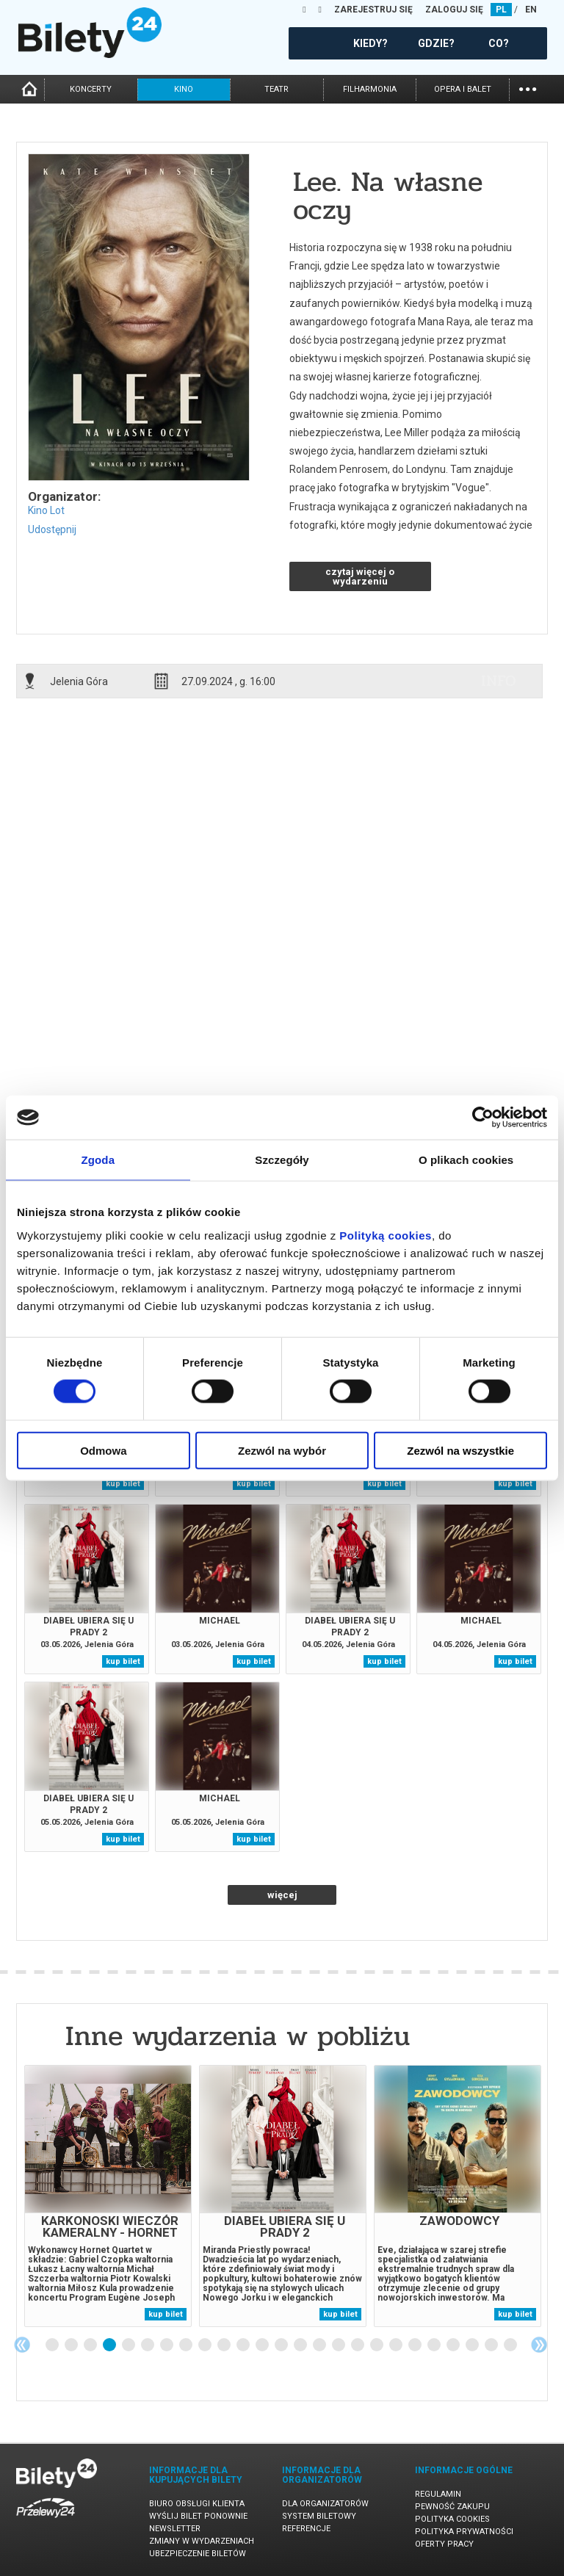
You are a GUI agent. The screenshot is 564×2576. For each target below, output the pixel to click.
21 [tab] (434, 2345)
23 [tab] (473, 2345)
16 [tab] (339, 2345)
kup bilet (123, 1483)
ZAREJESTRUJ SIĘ (373, 9)
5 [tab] (129, 2345)
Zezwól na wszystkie (460, 1450)
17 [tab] (358, 2345)
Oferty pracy (444, 2544)
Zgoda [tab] (98, 1160)
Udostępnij (52, 529)
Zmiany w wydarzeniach (201, 2541)
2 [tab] (72, 2345)
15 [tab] (320, 2345)
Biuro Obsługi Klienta (197, 2503)
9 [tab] (205, 2345)
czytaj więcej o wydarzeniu (359, 576)
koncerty (91, 89)
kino (183, 89)
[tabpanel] (108, 2196)
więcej (282, 1894)
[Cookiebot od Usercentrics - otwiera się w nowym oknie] (483, 1118)
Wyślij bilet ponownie (198, 2516)
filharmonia (370, 89)
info (498, 680)
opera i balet (462, 89)
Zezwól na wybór (282, 1450)
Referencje (306, 2528)
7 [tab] (167, 2345)
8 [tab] (186, 2345)
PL (501, 9)
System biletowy (319, 2516)
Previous (22, 2345)
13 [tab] (282, 2345)
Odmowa (103, 1450)
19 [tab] (396, 2345)
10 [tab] (224, 2345)
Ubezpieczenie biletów (197, 2553)
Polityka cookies (452, 2519)
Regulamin (438, 2494)
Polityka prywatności (464, 2531)
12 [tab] (263, 2345)
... (528, 88)
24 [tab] (492, 2345)
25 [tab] (511, 2345)
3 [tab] (91, 2345)
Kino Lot (46, 510)
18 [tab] (377, 2345)
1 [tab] (53, 2345)
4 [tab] (110, 2345)
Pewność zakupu (452, 2506)
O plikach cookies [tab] (466, 1160)
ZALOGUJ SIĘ (454, 9)
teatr (276, 89)
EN (531, 9)
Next (539, 2345)
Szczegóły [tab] (281, 1160)
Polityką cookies (385, 1235)
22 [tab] (453, 2345)
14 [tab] (301, 2345)
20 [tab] (415, 2345)
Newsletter (174, 2528)
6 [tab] (148, 2345)
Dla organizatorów (325, 2503)
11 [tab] (243, 2345)
